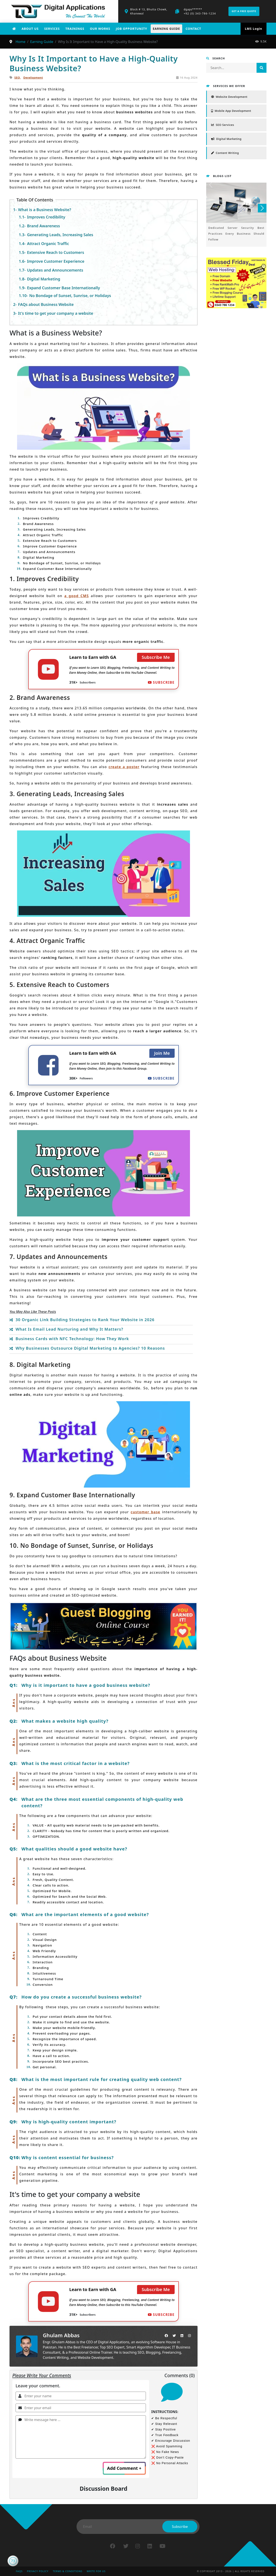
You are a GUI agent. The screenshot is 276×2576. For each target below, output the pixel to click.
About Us (30, 29)
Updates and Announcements (55, 270)
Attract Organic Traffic (48, 243)
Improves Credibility (46, 217)
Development (33, 77)
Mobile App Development (231, 111)
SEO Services (222, 125)
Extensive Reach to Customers (55, 252)
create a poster (123, 766)
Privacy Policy (38, 2571)
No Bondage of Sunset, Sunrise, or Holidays (70, 295)
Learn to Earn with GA (92, 657)
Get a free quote (244, 11)
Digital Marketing (43, 278)
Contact (193, 29)
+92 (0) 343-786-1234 (200, 13)
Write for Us (96, 2571)
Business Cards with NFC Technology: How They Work (72, 1338)
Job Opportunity (131, 29)
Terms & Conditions (67, 2571)
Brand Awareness (43, 225)
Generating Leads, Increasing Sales (60, 234)
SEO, (17, 77)
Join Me (162, 1053)
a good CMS (76, 595)
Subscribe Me (156, 657)
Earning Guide (166, 29)
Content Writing (225, 153)
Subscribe (180, 2526)
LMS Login (253, 29)
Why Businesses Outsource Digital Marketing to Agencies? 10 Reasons (90, 1348)
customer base (145, 1512)
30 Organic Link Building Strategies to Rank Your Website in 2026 (85, 1319)
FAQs (19, 2571)
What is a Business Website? (44, 209)
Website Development (229, 97)
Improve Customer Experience (55, 261)
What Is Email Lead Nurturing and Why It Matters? (69, 1329)
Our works (100, 29)
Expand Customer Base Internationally (63, 287)
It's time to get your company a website (55, 313)
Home (21, 41)
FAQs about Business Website (46, 304)
